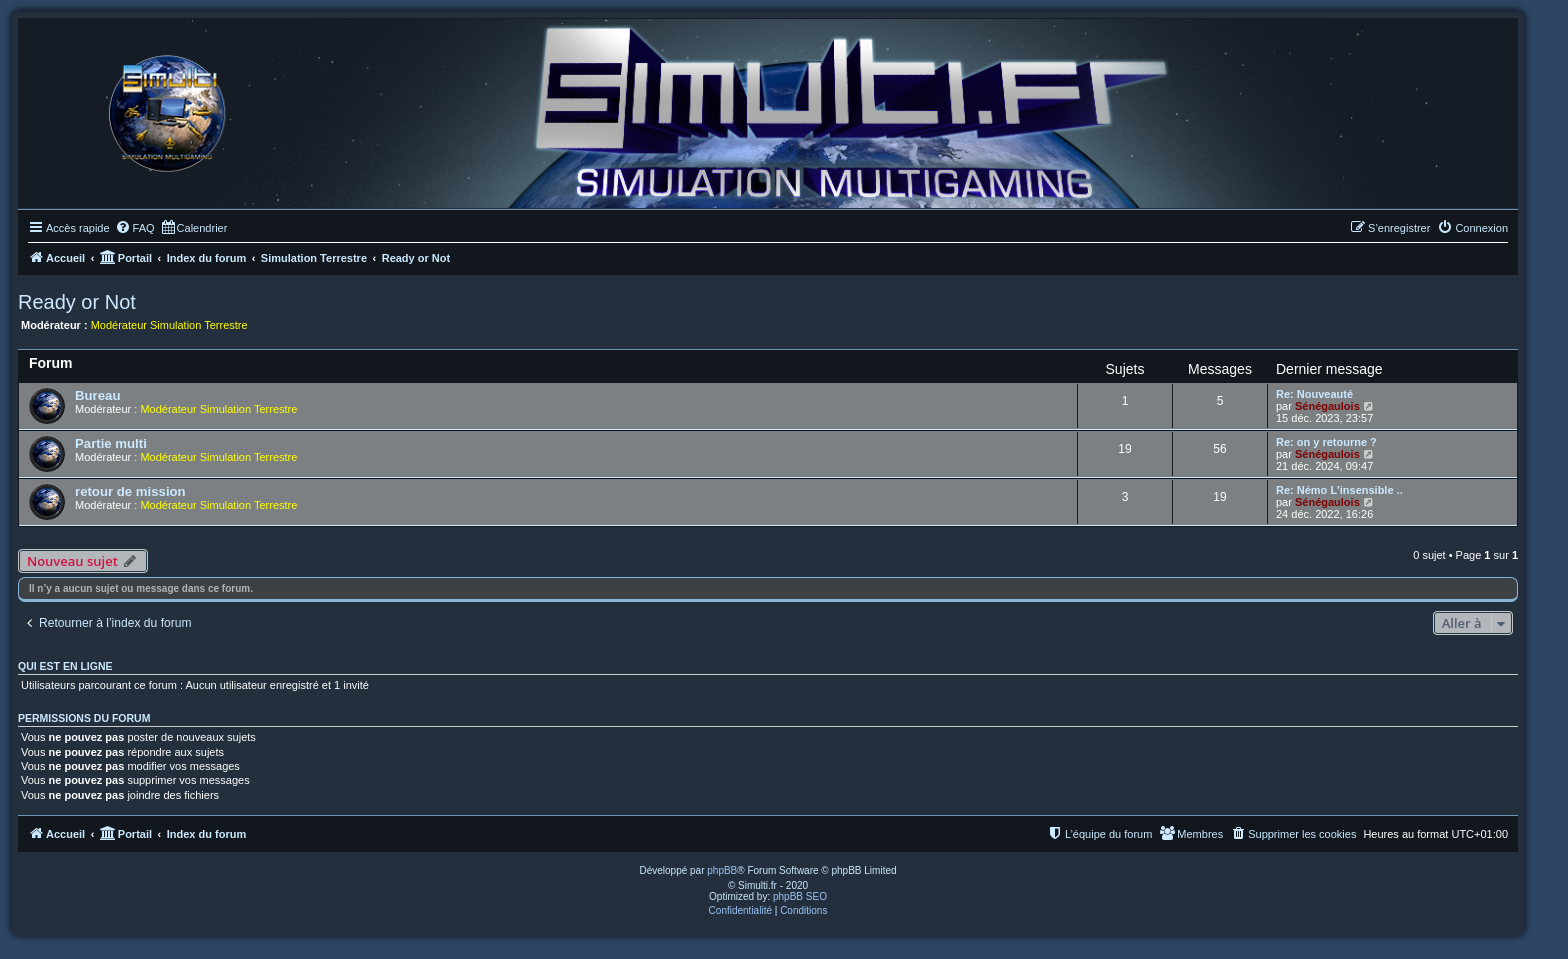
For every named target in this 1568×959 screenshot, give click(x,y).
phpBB (722, 870)
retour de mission (130, 491)
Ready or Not (77, 302)
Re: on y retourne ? (1326, 442)
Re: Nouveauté (1314, 394)
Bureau (97, 395)
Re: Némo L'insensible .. (1339, 490)
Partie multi (111, 443)
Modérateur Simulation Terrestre (169, 325)
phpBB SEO (800, 896)
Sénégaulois (1327, 406)
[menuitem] (135, 228)
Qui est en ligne (65, 666)
